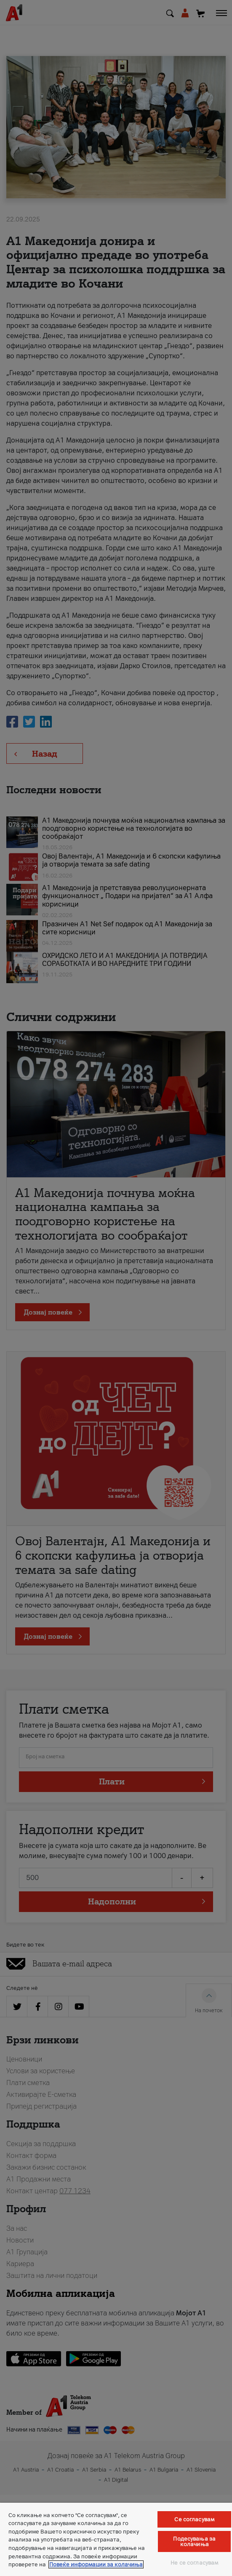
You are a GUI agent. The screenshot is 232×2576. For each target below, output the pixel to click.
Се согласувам (194, 2519)
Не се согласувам (194, 2563)
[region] (116, 2539)
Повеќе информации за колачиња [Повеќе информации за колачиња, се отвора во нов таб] (96, 2564)
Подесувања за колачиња (194, 2541)
